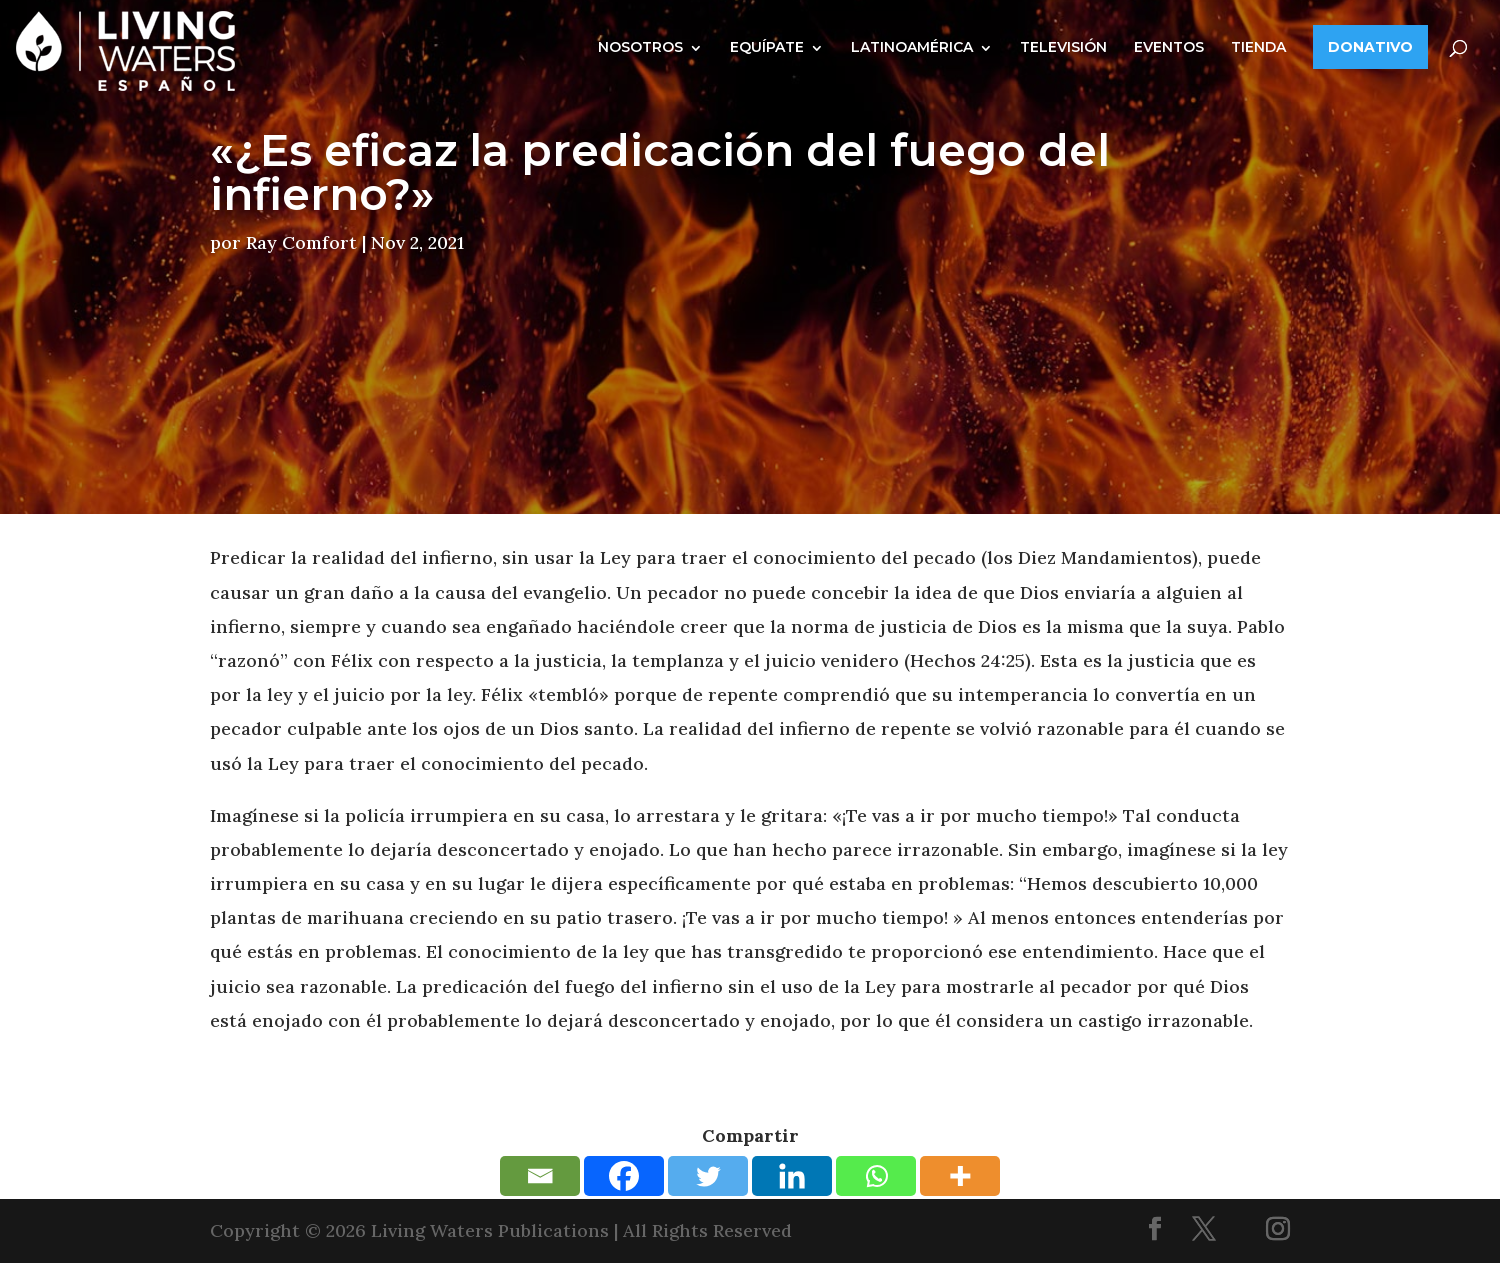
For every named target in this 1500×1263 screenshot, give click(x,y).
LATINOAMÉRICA (912, 47)
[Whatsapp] (876, 1176)
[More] (960, 1176)
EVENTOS (1169, 47)
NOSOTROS (640, 47)
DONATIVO (1370, 47)
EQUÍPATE (767, 47)
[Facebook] (624, 1176)
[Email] (540, 1176)
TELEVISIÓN (1063, 47)
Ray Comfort (301, 242)
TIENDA (1258, 47)
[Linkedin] (792, 1176)
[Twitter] (708, 1176)
